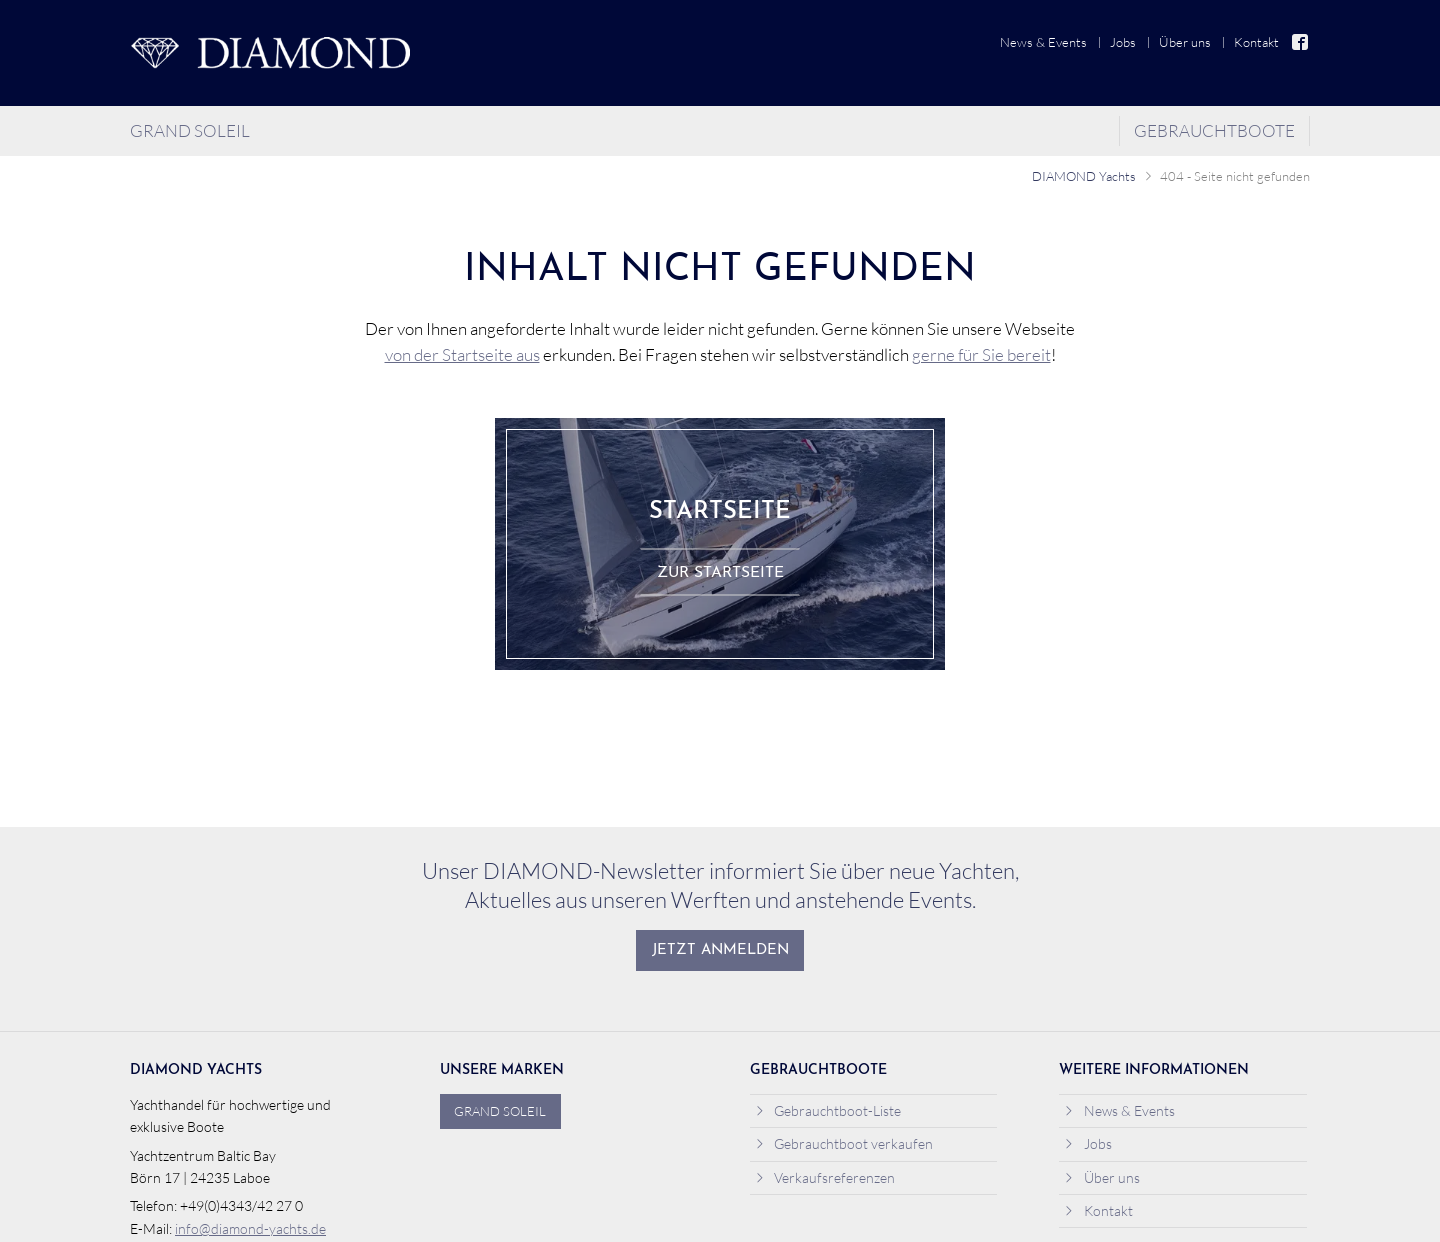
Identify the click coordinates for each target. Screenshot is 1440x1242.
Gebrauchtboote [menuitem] (1214, 130)
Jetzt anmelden (720, 950)
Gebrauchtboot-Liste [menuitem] (828, 1110)
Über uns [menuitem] (1185, 42)
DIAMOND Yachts (1084, 176)
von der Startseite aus (462, 354)
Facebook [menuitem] (1301, 42)
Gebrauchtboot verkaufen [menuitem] (844, 1143)
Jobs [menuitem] (1123, 42)
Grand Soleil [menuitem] (190, 130)
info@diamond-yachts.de (250, 1228)
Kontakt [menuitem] (1256, 42)
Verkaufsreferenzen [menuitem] (825, 1177)
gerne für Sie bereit (981, 354)
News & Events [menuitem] (1043, 42)
